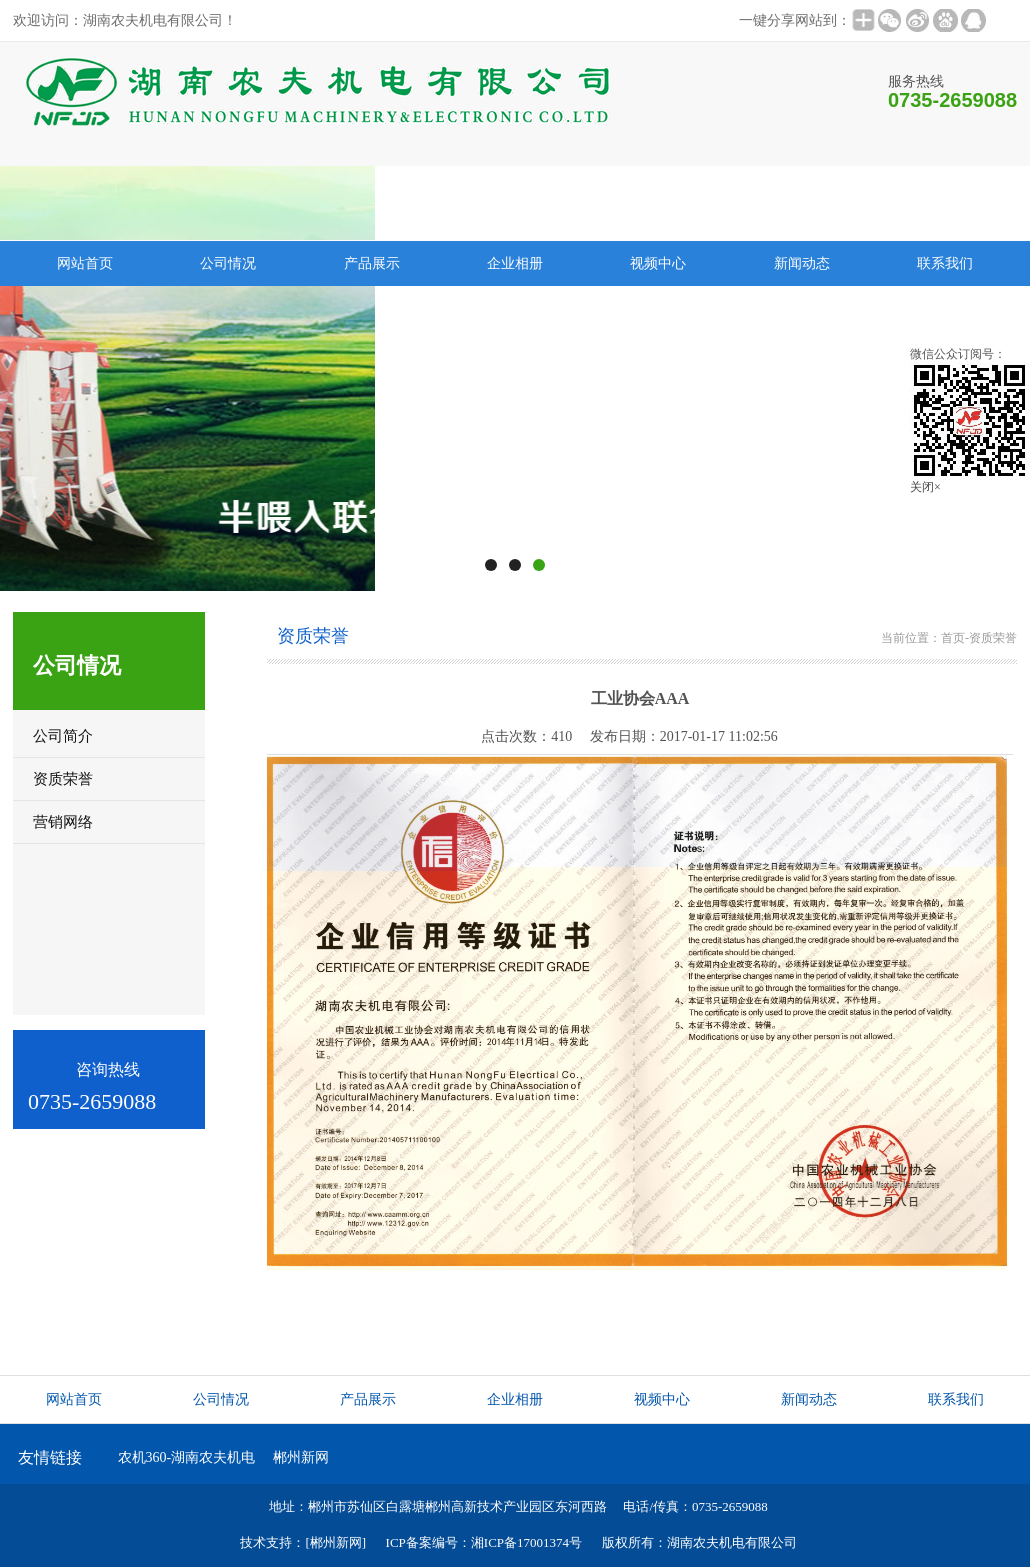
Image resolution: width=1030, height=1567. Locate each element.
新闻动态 (802, 263)
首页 (953, 638)
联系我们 (945, 263)
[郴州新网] (335, 1542)
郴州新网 (301, 1457)
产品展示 (372, 263)
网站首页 (74, 1399)
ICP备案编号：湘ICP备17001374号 (484, 1542)
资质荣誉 (993, 638)
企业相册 (515, 263)
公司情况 (228, 263)
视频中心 (658, 263)
